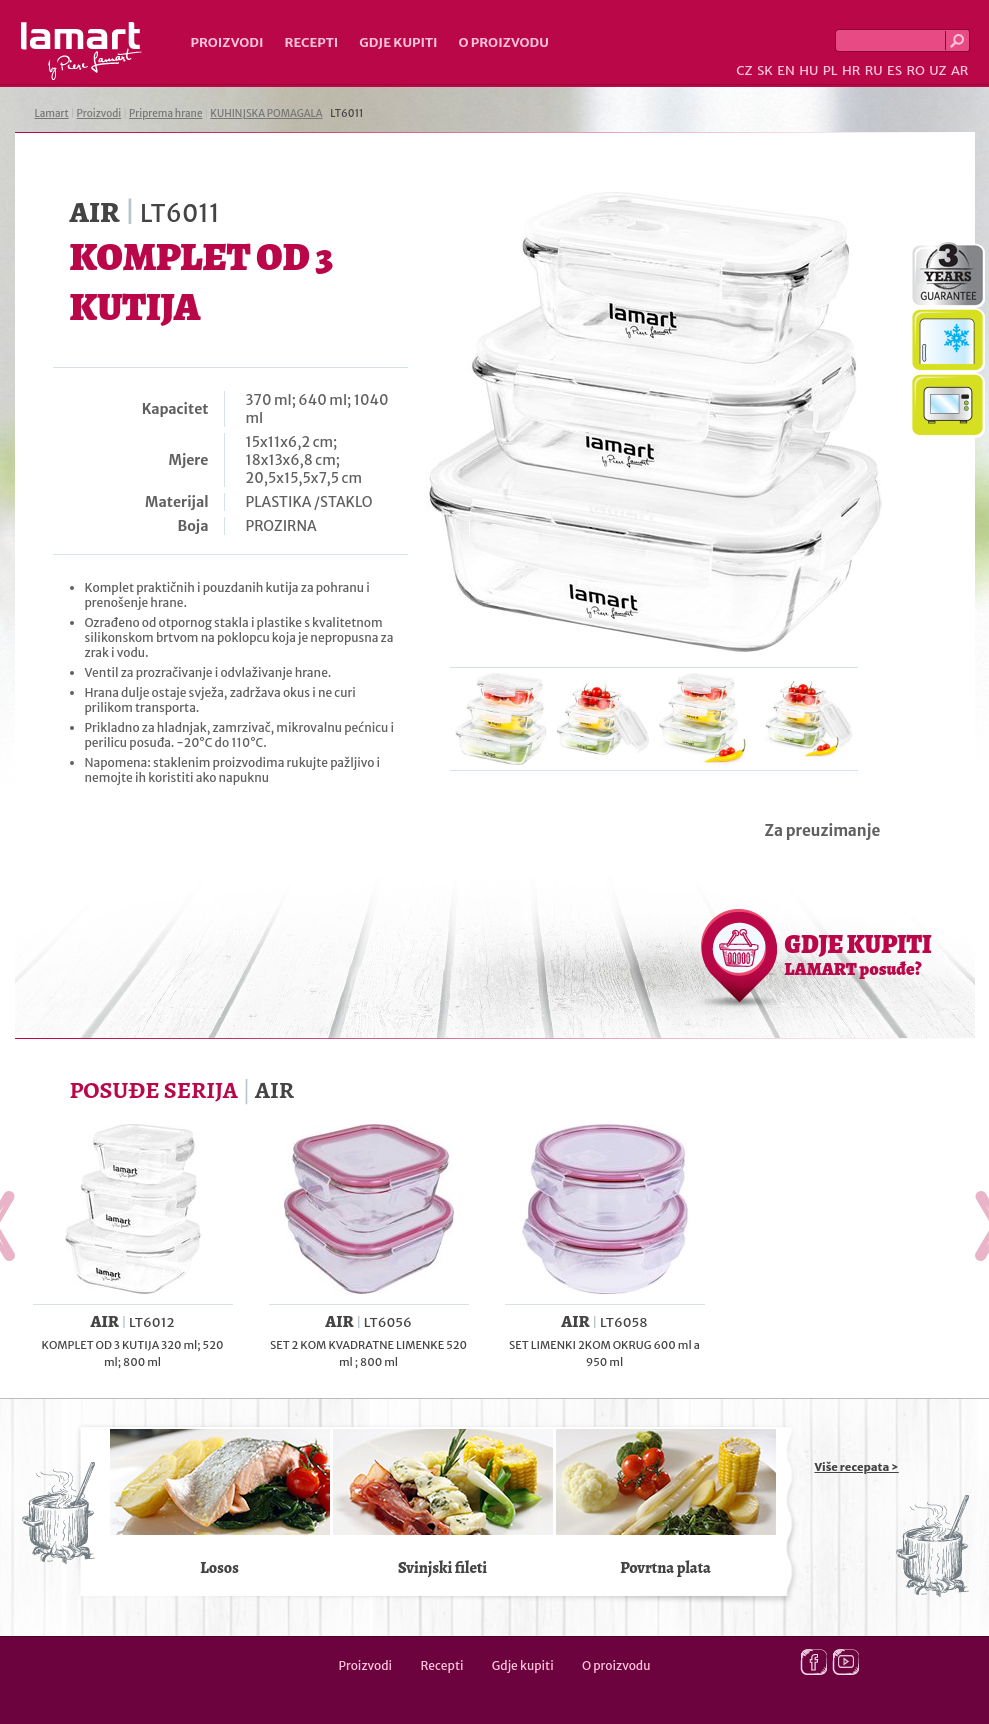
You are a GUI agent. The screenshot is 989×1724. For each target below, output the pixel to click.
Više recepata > (857, 1467)
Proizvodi (227, 42)
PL (830, 70)
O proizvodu (504, 42)
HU (808, 70)
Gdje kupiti (398, 42)
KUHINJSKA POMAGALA (266, 113)
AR (960, 70)
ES (894, 70)
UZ (937, 70)
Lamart (81, 51)
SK (765, 70)
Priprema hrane (165, 113)
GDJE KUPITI (858, 954)
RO (915, 70)
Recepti (311, 42)
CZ (744, 70)
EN (786, 70)
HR (851, 70)
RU (874, 70)
